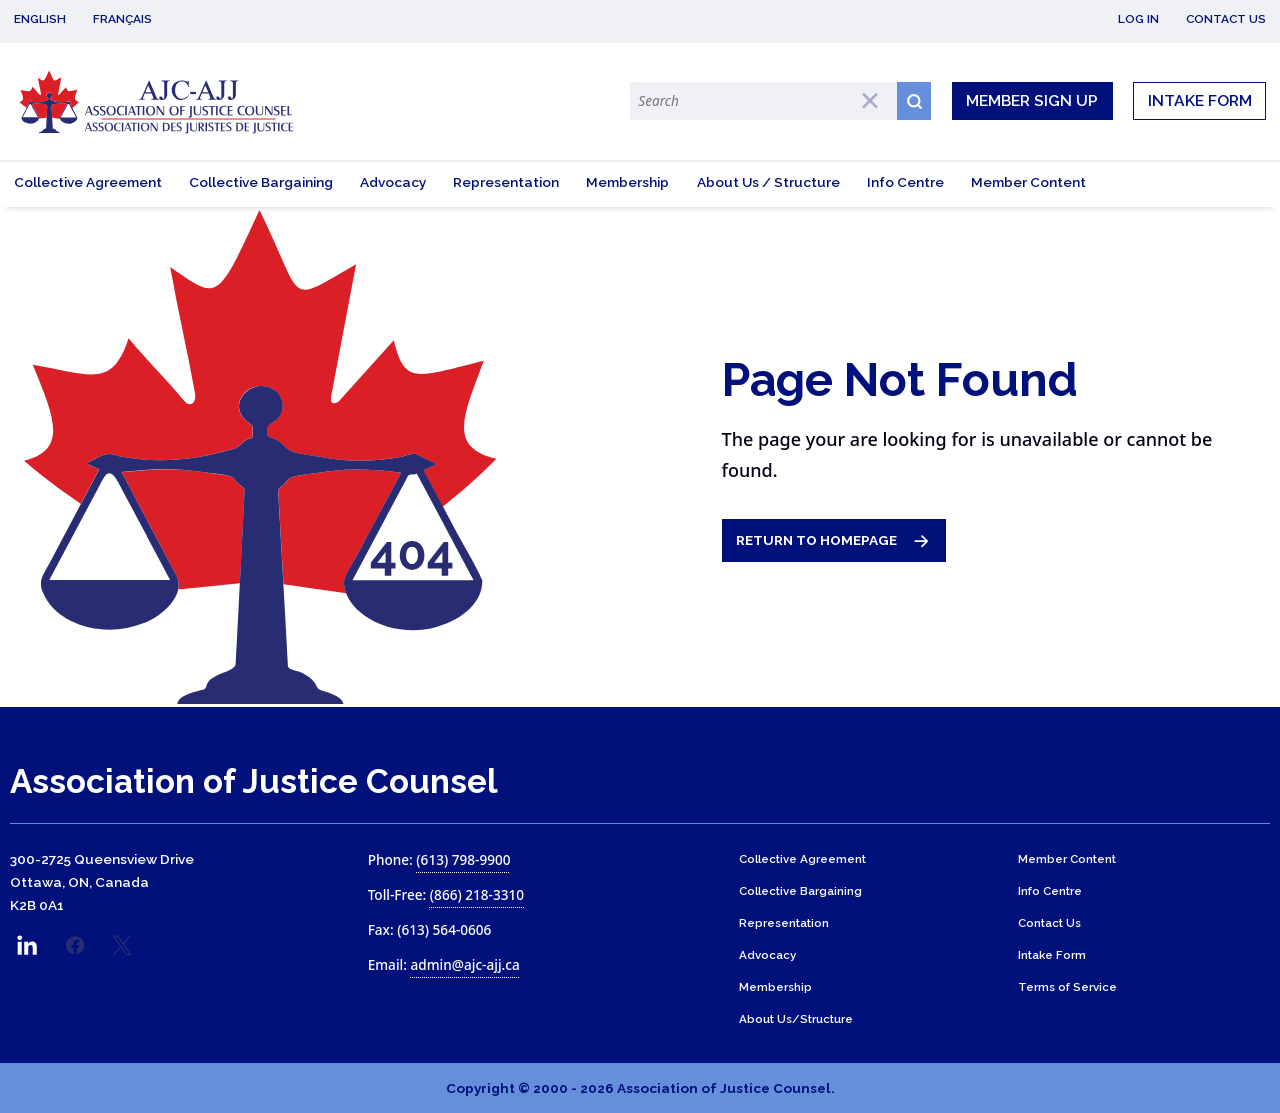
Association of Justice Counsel (254, 781)
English (40, 19)
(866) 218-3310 (477, 894)
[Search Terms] (763, 100)
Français (122, 19)
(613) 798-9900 (463, 859)
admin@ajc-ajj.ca (464, 964)
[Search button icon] (914, 100)
